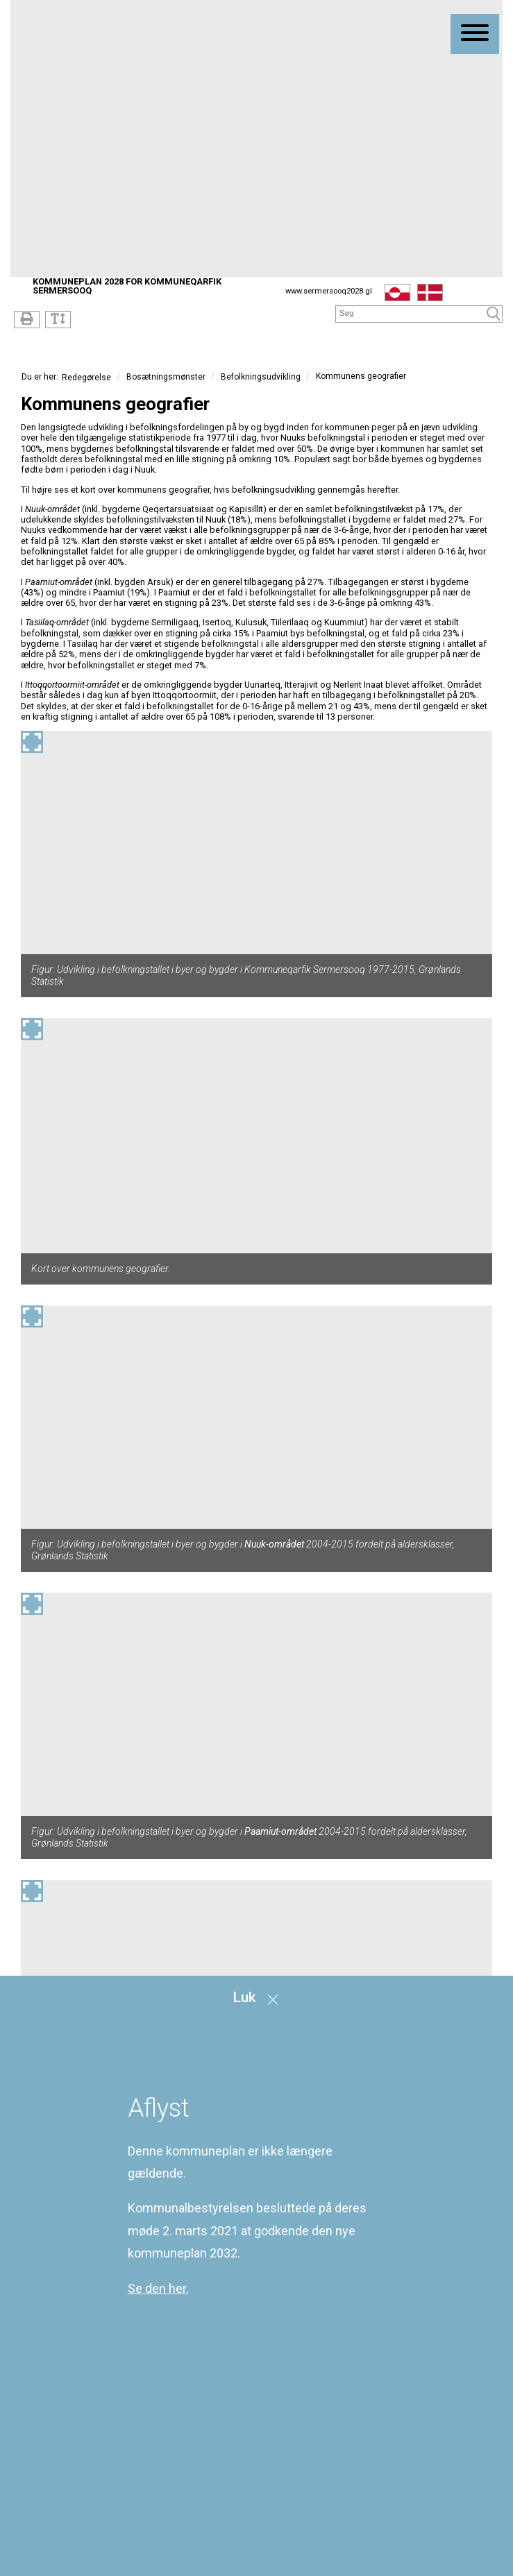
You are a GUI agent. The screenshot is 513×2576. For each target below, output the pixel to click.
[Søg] (410, 313)
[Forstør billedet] (32, 742)
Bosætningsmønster (165, 377)
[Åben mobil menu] (475, 34)
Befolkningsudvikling (261, 377)
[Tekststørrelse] (58, 319)
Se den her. (158, 2288)
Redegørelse (86, 377)
